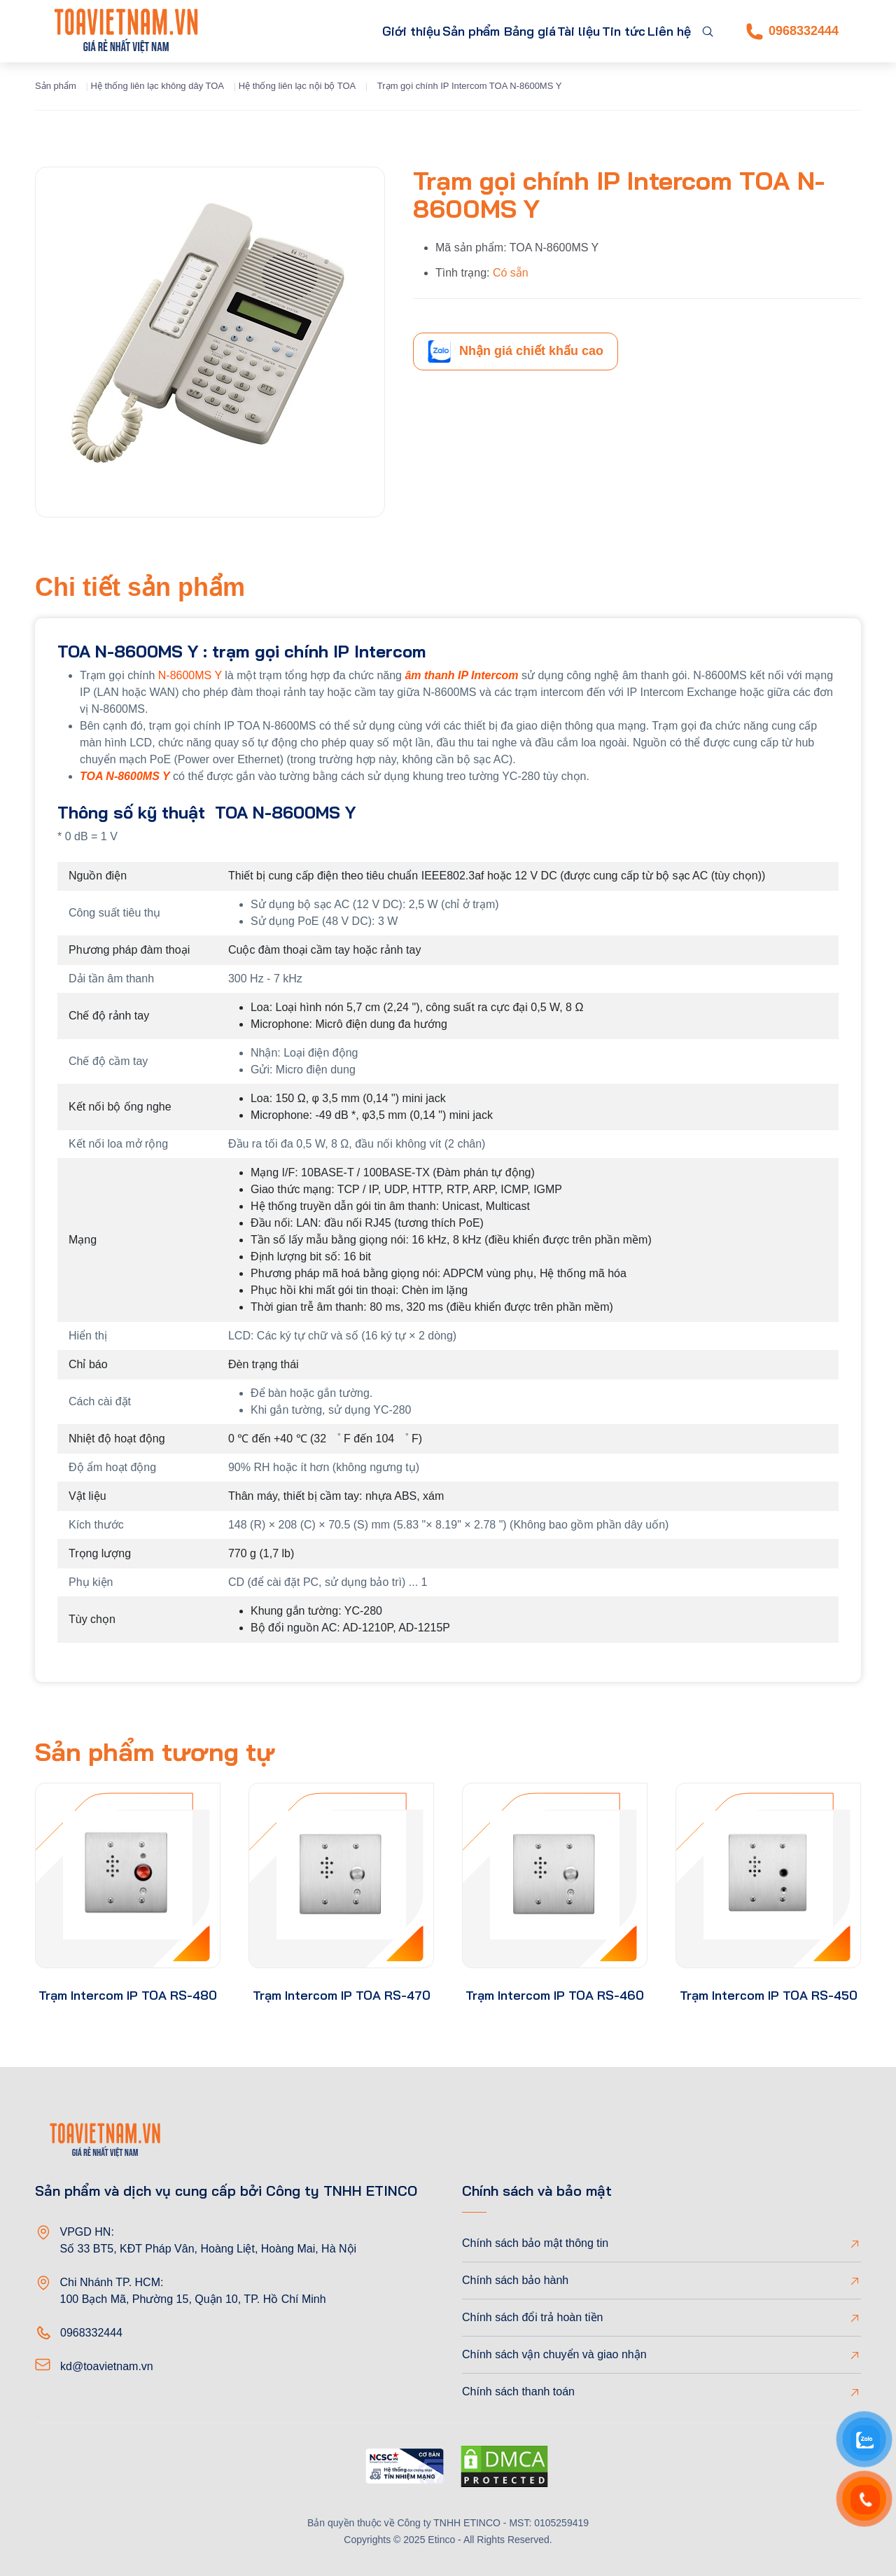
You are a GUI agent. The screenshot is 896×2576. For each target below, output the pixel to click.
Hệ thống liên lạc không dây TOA (157, 86)
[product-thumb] (127, 1875)
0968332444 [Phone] (792, 31)
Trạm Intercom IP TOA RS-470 (341, 1995)
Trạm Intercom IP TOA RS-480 (127, 1995)
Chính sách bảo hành (515, 2280)
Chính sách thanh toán (518, 2391)
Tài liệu (545, 31)
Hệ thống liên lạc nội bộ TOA (297, 86)
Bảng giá (483, 31)
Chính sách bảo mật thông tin (535, 2243)
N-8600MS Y (188, 675)
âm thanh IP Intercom (461, 675)
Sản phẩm (394, 31)
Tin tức (603, 31)
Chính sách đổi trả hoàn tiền (532, 2317)
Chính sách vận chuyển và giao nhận (554, 2354)
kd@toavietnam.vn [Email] (106, 2366)
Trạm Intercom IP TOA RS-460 (554, 1995)
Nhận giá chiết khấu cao (515, 351)
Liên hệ (662, 31)
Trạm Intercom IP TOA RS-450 (769, 1995)
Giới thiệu (318, 31)
